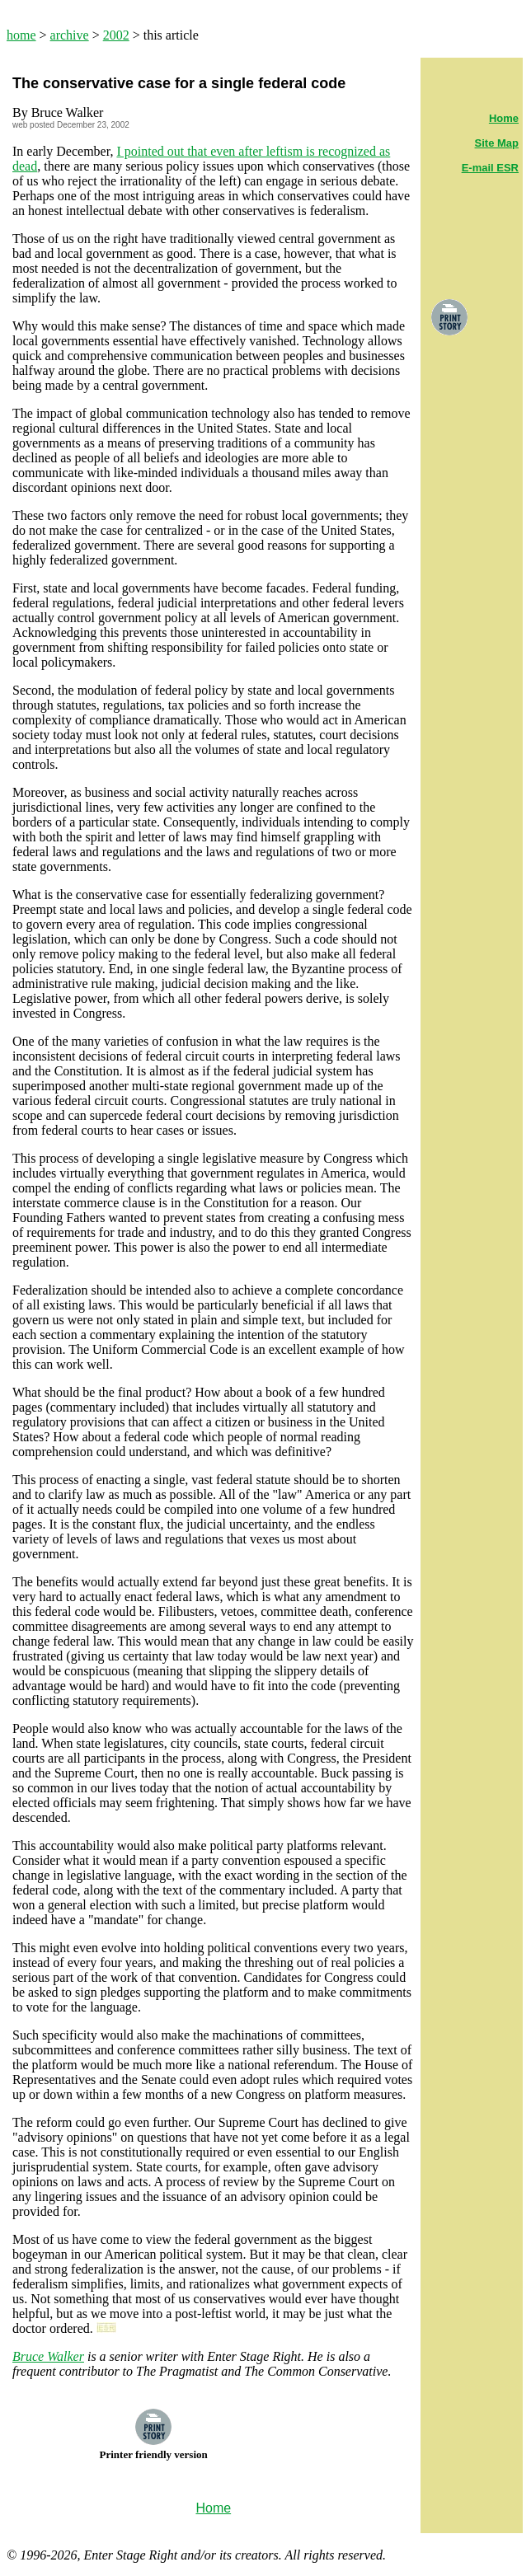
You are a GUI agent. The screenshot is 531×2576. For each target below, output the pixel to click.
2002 (116, 35)
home (21, 35)
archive (69, 35)
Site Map (497, 143)
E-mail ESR (490, 168)
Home (504, 118)
